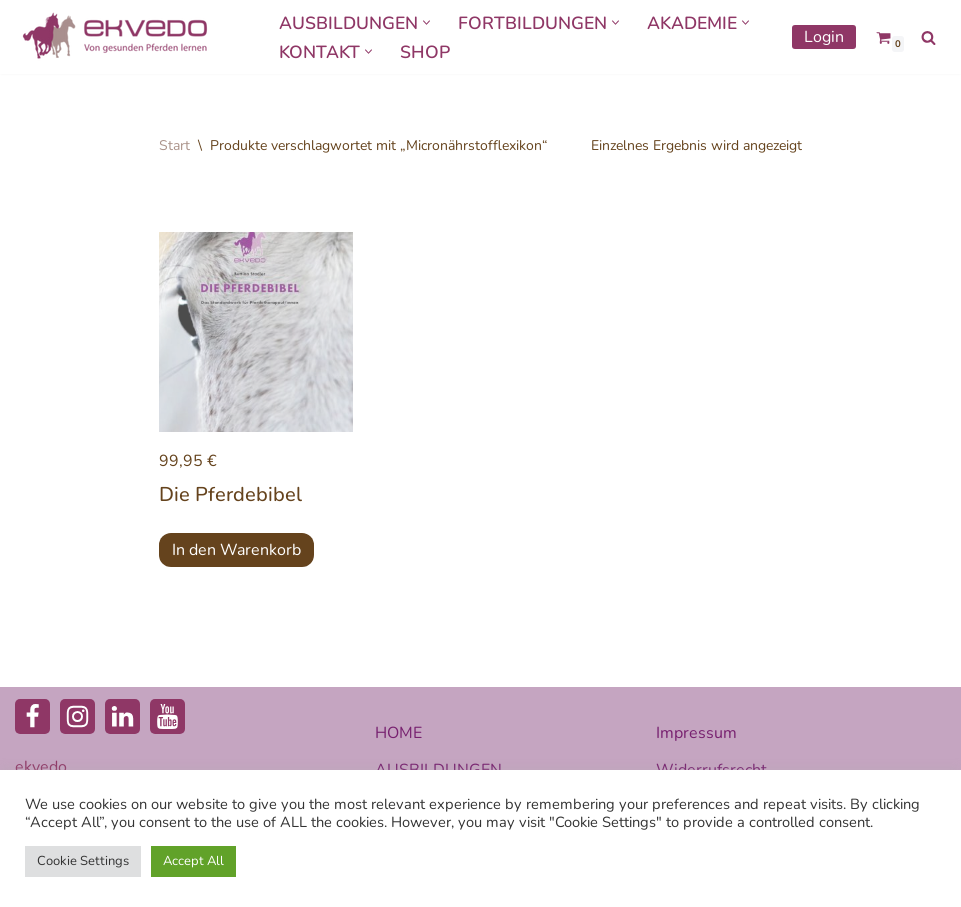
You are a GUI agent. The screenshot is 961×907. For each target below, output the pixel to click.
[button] (426, 22)
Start (174, 145)
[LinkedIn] (122, 716)
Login (824, 37)
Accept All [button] (193, 861)
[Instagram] (77, 716)
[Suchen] (928, 37)
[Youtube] (167, 716)
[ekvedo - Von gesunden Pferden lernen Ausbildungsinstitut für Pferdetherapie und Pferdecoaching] (115, 37)
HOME (398, 733)
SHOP (425, 52)
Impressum (696, 733)
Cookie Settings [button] (83, 861)
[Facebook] (32, 716)
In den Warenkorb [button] (236, 550)
